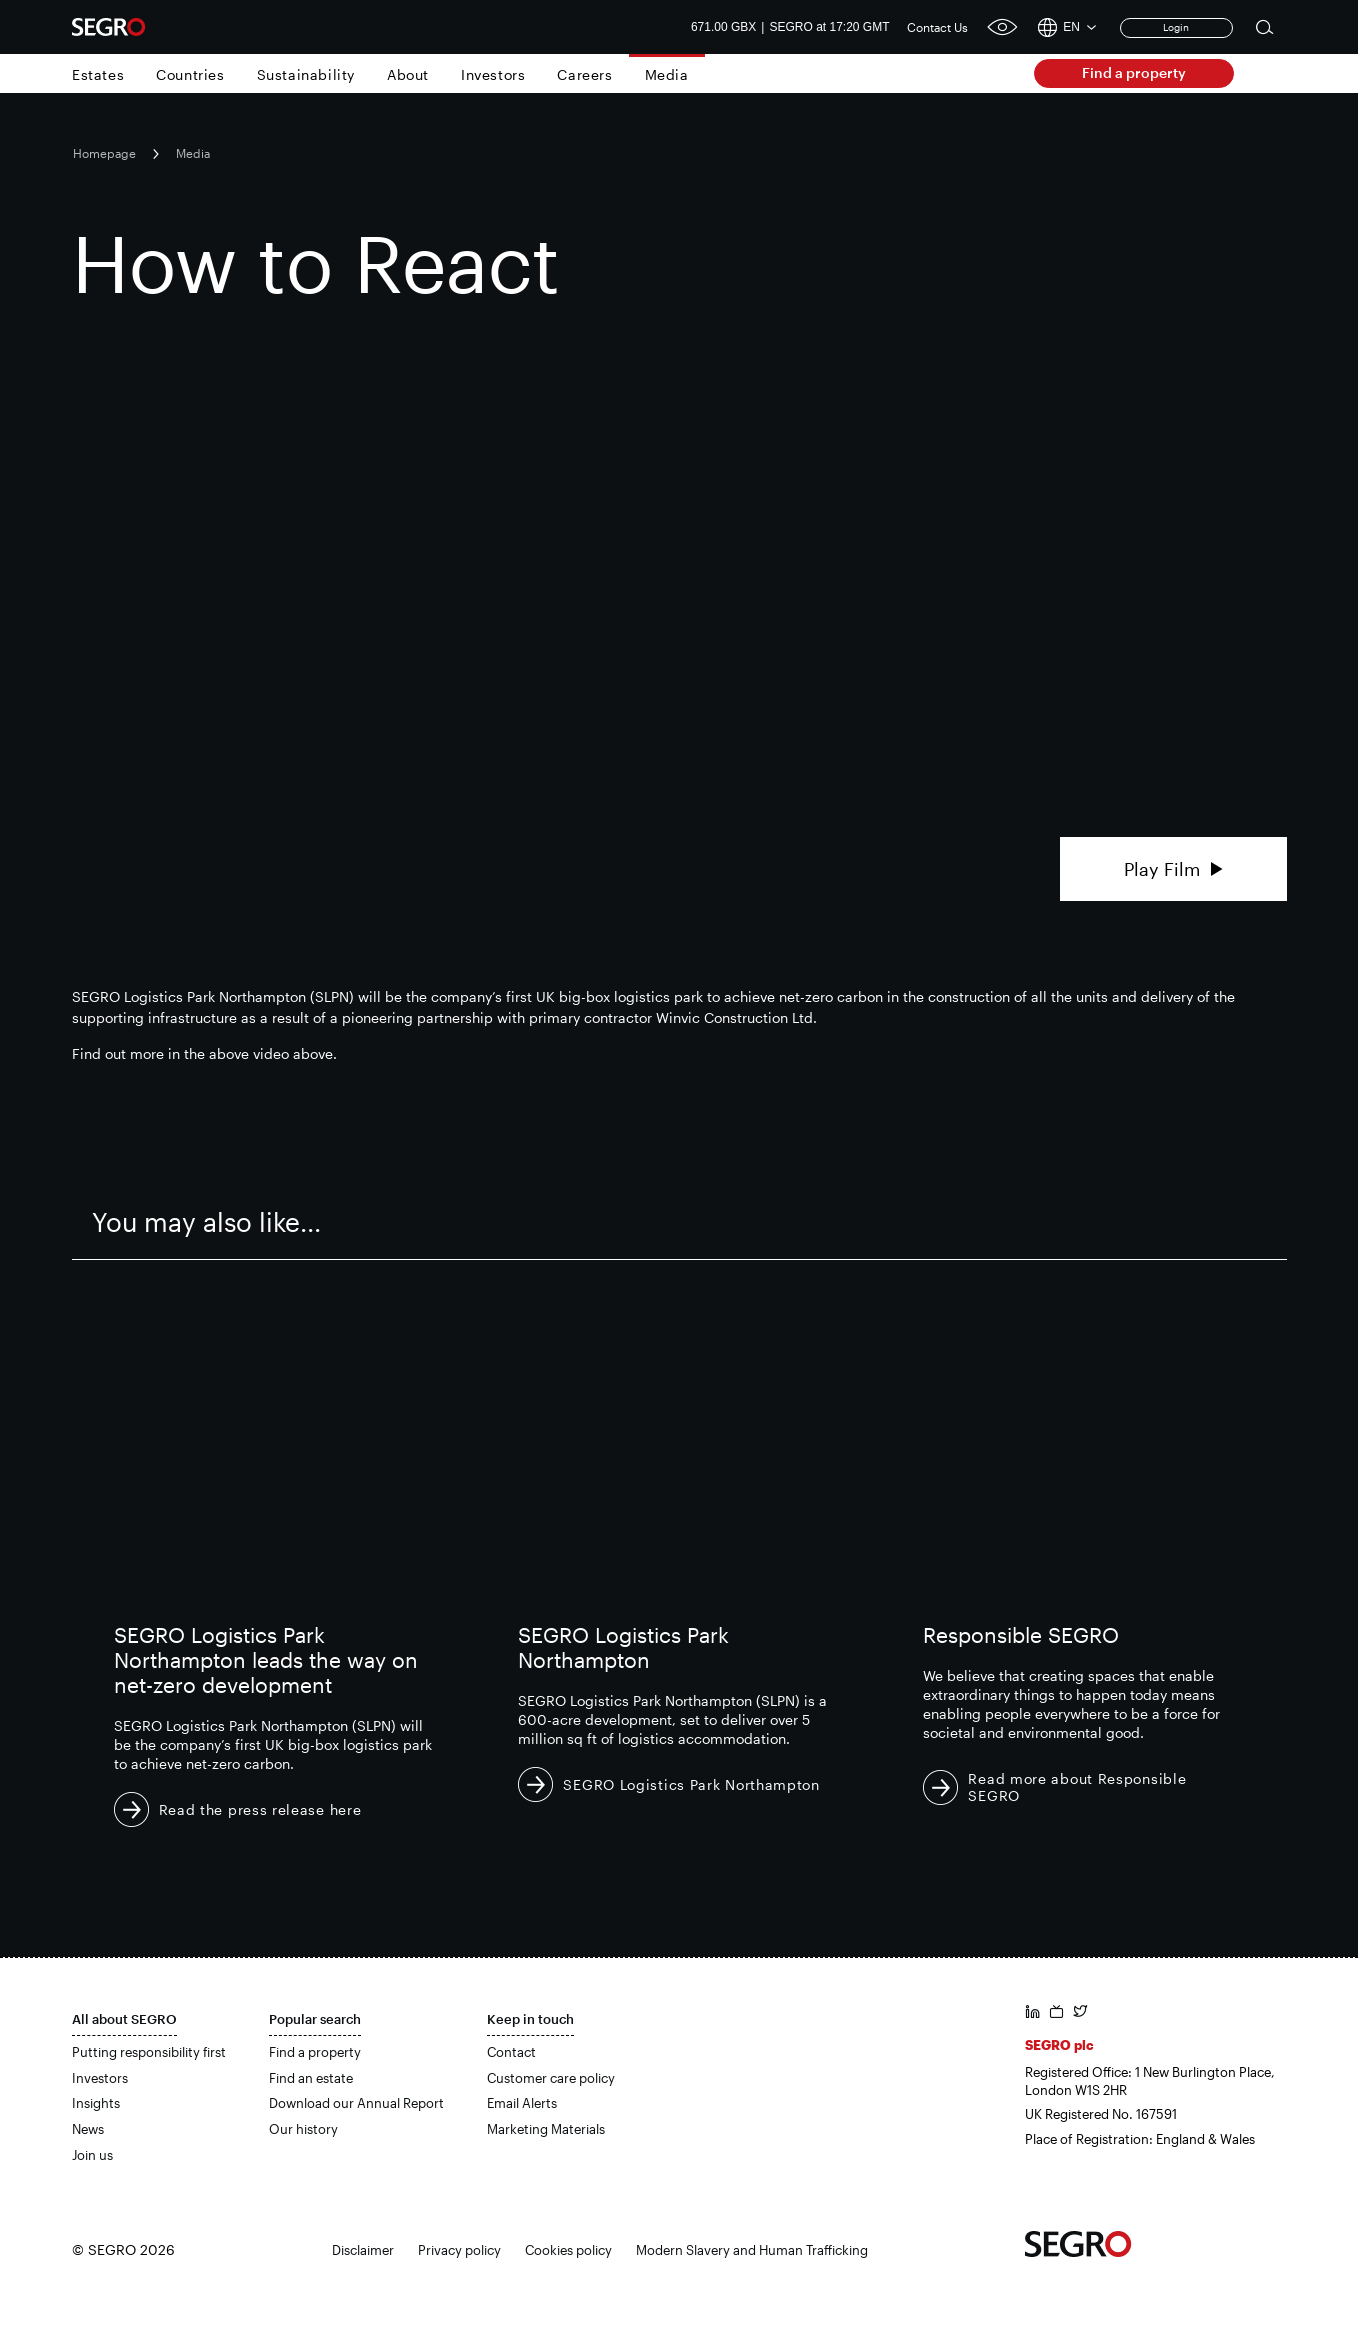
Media (667, 74)
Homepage (104, 153)
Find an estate (311, 2078)
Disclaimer (363, 2250)
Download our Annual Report (356, 2103)
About (408, 74)
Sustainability (306, 74)
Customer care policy (551, 2078)
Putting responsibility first (149, 2052)
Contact (511, 2052)
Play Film (1173, 869)
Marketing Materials (546, 2129)
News (88, 2129)
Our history (303, 2129)
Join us (92, 2155)
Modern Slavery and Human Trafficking (752, 2250)
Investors (493, 74)
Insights (96, 2103)
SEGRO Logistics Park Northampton (691, 1784)
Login (1176, 27)
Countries (190, 74)
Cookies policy (568, 2250)
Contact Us (937, 27)
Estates (98, 74)
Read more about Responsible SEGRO (1077, 1787)
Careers (584, 74)
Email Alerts (522, 2103)
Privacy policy (459, 2250)
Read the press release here (260, 1809)
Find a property (1134, 72)
